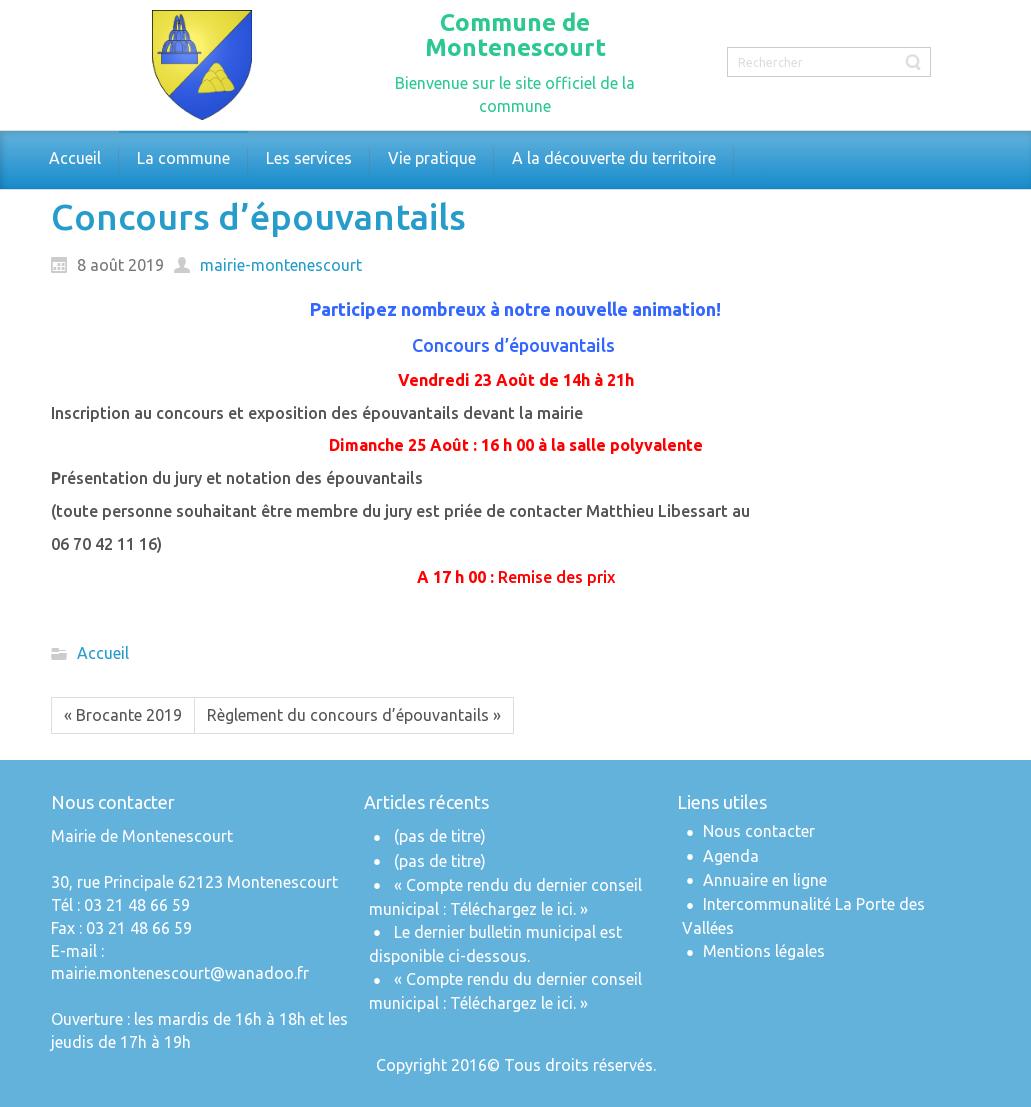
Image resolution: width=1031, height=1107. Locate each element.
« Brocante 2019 (123, 715)
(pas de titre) (440, 836)
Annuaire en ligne (765, 880)
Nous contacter (759, 831)
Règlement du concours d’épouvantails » (354, 715)
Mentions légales (764, 951)
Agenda (731, 856)
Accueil (103, 654)
